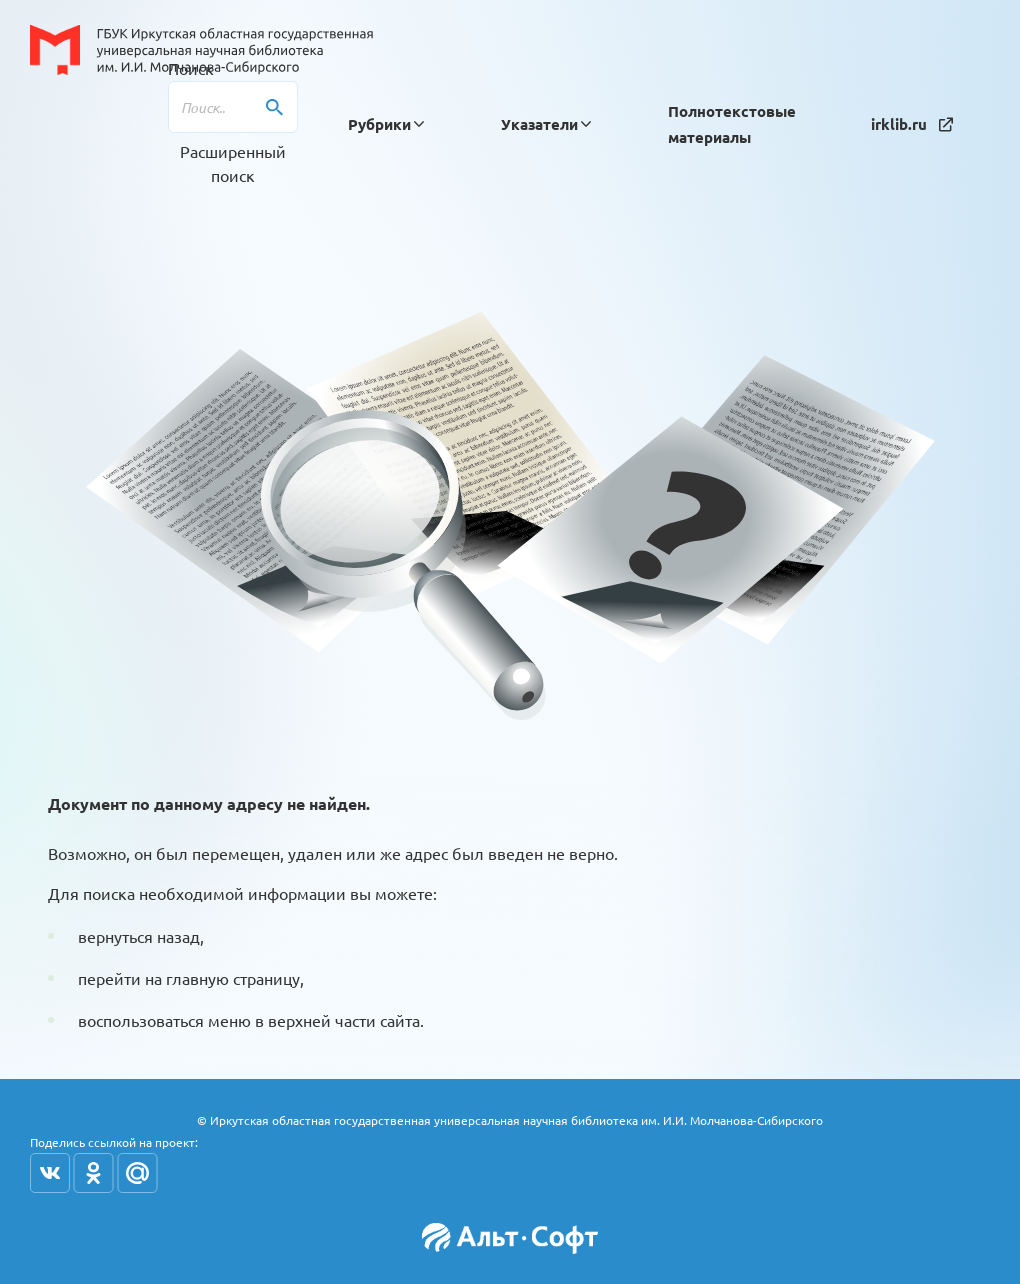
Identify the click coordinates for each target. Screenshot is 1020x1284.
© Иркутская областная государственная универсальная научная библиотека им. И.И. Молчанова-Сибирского (510, 1120)
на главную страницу (222, 978)
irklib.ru (912, 124)
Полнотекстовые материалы (732, 124)
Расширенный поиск (233, 163)
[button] (379, 124)
